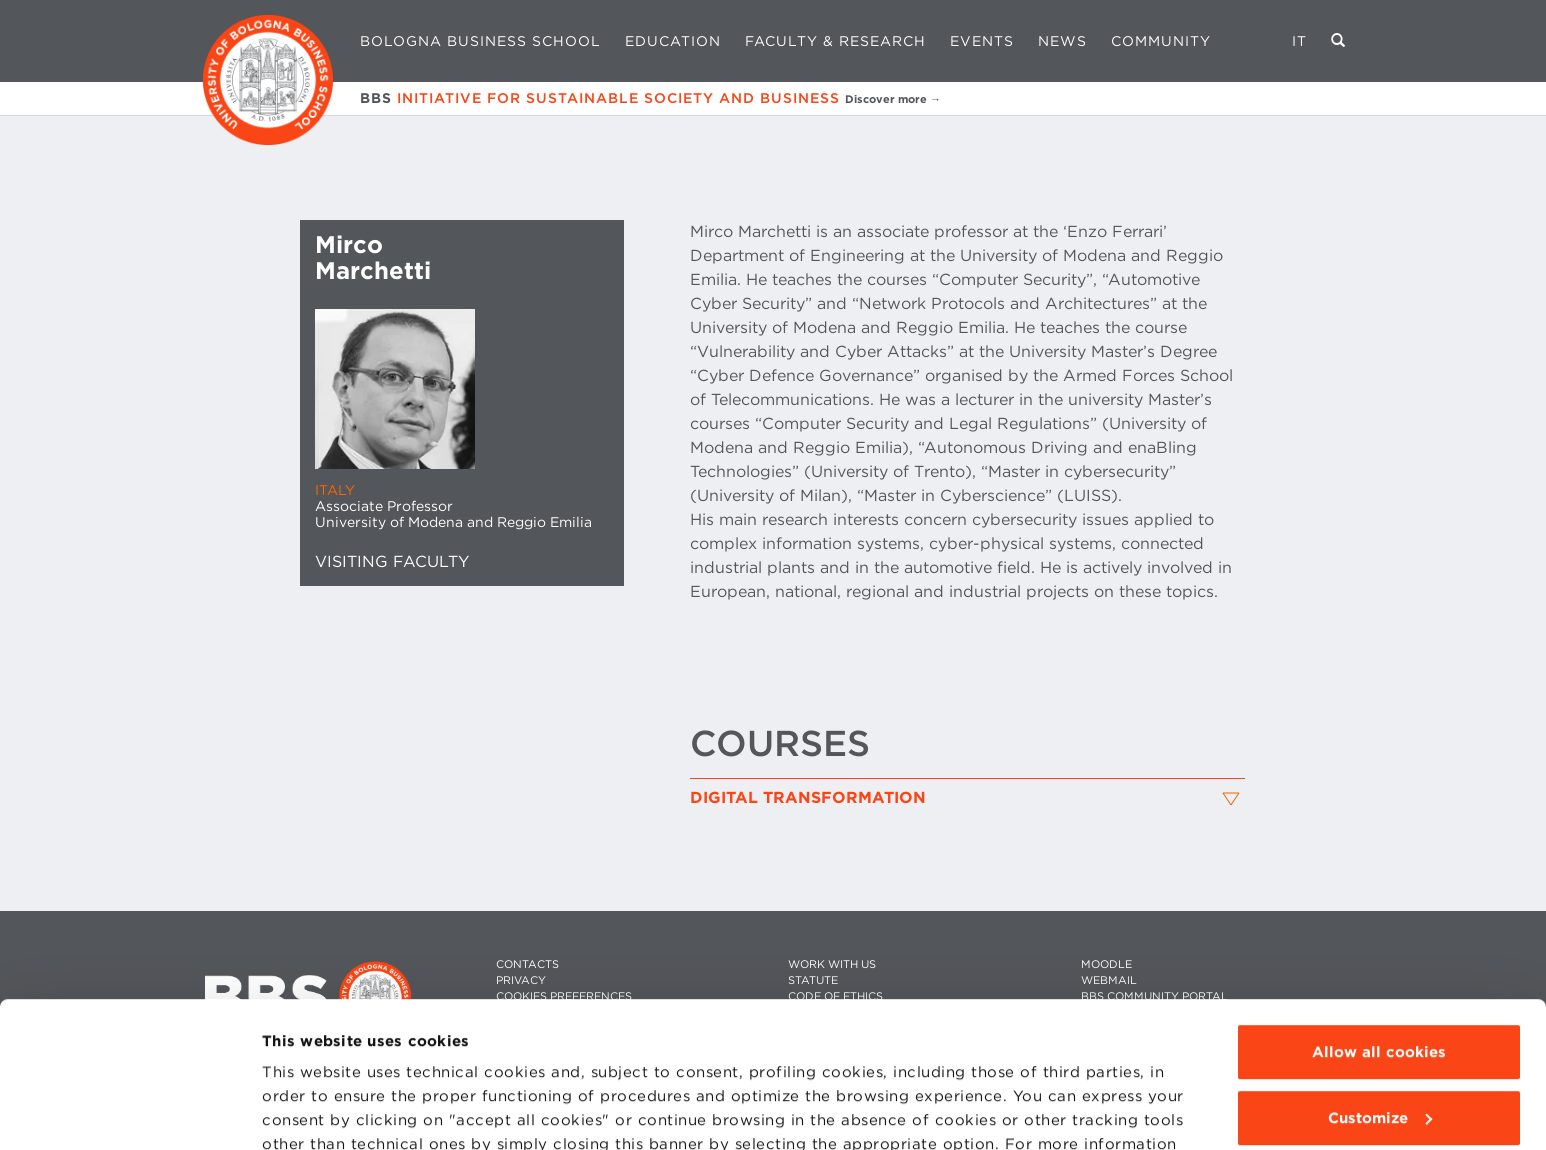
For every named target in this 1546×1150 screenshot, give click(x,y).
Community (1161, 41)
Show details (312, 1111)
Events (982, 41)
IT (1299, 41)
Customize (1380, 981)
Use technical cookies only (1379, 1047)
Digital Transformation (808, 798)
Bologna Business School (480, 41)
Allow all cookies (1379, 916)
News (1062, 41)
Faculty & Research (835, 41)
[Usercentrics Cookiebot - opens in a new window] (129, 1111)
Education (673, 41)
